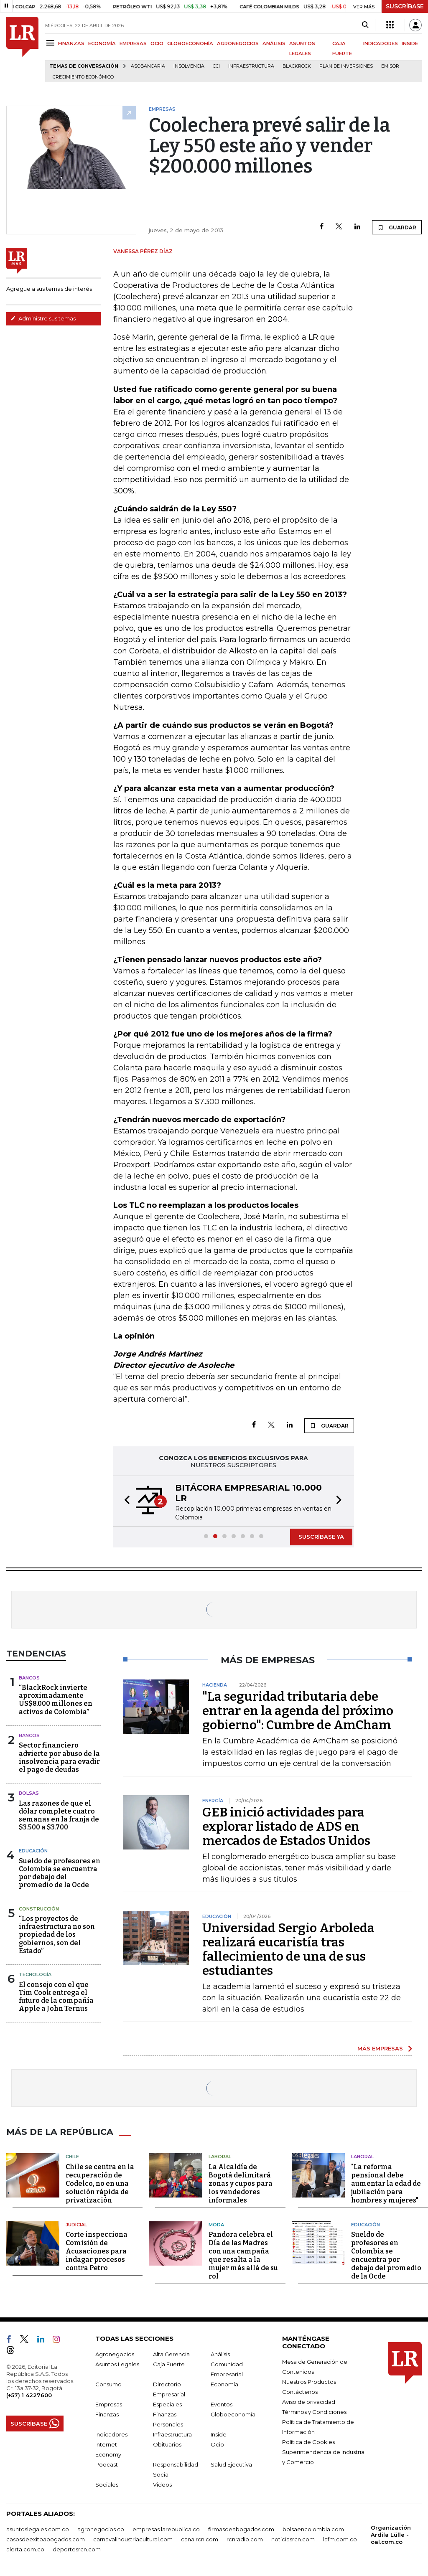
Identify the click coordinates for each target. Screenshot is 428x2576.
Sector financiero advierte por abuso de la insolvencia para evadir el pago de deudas (59, 1757)
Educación (33, 1851)
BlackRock (297, 66)
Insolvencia (188, 66)
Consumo (108, 2383)
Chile (72, 2156)
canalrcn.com (199, 2538)
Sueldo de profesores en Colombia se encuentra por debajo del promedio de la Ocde (59, 1873)
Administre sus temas (43, 318)
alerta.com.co (25, 2549)
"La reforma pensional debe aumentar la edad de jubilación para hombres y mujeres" (386, 2183)
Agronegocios (114, 2353)
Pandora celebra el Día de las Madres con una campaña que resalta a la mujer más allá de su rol (243, 2255)
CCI (216, 66)
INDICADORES (380, 43)
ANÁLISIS (273, 43)
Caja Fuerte (169, 2363)
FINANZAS (71, 43)
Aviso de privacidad (308, 2401)
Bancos (29, 1678)
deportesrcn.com (77, 2549)
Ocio (217, 2444)
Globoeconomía (233, 2414)
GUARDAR (396, 227)
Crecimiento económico (83, 77)
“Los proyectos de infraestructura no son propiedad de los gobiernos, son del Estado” (57, 1935)
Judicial (76, 2224)
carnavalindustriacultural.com (133, 2538)
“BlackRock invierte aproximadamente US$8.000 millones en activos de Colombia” (55, 1700)
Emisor (390, 66)
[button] (124, 1501)
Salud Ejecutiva (231, 2464)
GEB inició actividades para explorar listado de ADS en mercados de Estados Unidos (286, 1826)
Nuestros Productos (309, 2381)
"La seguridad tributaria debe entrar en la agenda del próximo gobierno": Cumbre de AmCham (297, 1711)
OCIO (156, 43)
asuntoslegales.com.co (37, 2528)
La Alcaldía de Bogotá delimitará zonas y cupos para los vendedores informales (241, 2183)
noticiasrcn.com (293, 2538)
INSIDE (410, 43)
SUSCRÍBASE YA (321, 1536)
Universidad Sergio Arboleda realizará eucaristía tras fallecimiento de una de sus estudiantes (288, 1949)
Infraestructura (251, 66)
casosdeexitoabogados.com (45, 2538)
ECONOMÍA (102, 43)
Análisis (220, 2353)
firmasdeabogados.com (241, 2528)
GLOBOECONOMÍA (190, 43)
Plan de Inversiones (346, 66)
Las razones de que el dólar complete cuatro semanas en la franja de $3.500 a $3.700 (59, 1815)
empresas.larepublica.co (166, 2528)
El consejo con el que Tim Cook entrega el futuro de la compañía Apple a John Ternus (56, 1997)
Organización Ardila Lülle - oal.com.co (391, 2534)
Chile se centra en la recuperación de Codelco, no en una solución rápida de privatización (100, 2183)
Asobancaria (148, 66)
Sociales (106, 2484)
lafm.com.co (340, 2538)
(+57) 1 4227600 (29, 2394)
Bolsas (29, 1793)
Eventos (221, 2404)
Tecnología (35, 1974)
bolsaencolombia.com (313, 2528)
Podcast (106, 2464)
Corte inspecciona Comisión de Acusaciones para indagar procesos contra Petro (96, 2250)
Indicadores (111, 2434)
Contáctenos (300, 2391)
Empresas (108, 2404)
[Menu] (51, 42)
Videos (162, 2484)
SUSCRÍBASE (405, 6)
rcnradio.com (245, 2538)
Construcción (39, 1909)
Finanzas (107, 2414)
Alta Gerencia (171, 2353)
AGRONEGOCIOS (238, 43)
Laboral (220, 2156)
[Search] (365, 25)
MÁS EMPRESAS (380, 2048)
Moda (216, 2224)
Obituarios (167, 2444)
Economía (224, 2383)
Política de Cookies (308, 2441)
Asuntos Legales (117, 2363)
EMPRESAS (133, 43)
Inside (219, 2434)
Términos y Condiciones (314, 2411)
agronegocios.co (100, 2528)
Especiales (167, 2404)
